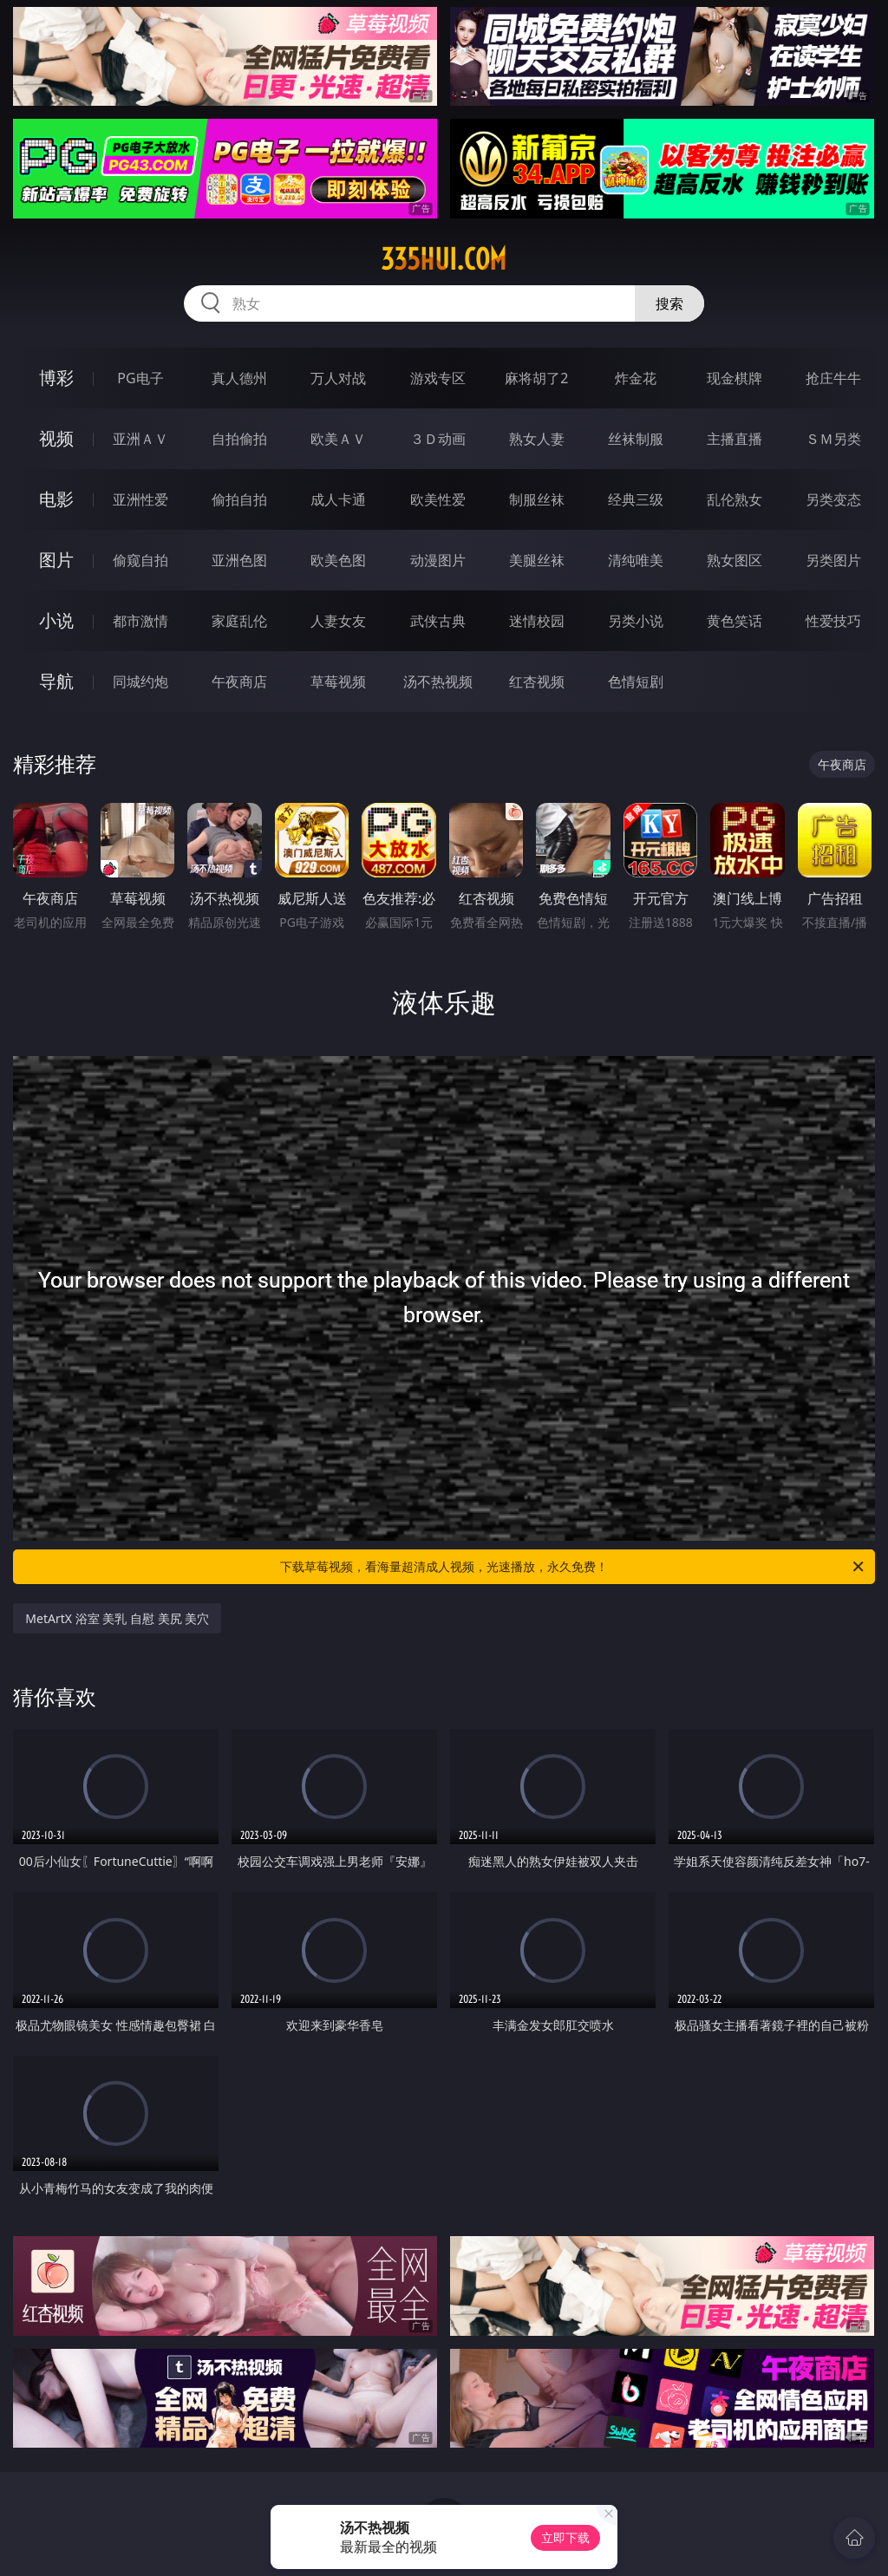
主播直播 (734, 438)
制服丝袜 (537, 499)
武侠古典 (438, 620)
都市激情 (140, 620)
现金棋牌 (734, 378)
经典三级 (635, 499)
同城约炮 (140, 681)
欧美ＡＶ (338, 438)
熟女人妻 (537, 438)
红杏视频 (537, 681)
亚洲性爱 (140, 499)
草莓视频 (338, 681)
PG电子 (140, 378)
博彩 (56, 377)
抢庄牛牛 (833, 378)
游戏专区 (438, 378)
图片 (56, 559)
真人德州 (239, 378)
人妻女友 (338, 620)
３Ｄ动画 (438, 438)
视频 (56, 438)
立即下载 (565, 2537)
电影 (56, 499)
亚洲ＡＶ (140, 438)
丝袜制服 (635, 438)
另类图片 (833, 560)
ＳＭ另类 (833, 438)
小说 (56, 620)
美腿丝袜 (537, 560)
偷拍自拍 (239, 499)
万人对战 (338, 378)
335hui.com (443, 259)
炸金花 (635, 378)
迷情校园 (537, 620)
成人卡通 (338, 499)
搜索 (669, 303)
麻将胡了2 (536, 378)
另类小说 (635, 620)
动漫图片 (438, 560)
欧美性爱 (438, 499)
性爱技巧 (833, 620)
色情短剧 (635, 681)
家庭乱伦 (239, 620)
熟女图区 (734, 560)
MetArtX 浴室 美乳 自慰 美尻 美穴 (117, 1618)
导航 (56, 681)
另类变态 (833, 499)
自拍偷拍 (239, 438)
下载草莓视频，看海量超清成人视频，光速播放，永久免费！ (573, 1566)
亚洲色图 (239, 560)
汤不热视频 (438, 681)
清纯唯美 (635, 560)
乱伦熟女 (734, 499)
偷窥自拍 (140, 560)
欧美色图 (338, 560)
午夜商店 (239, 681)
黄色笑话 (734, 620)
